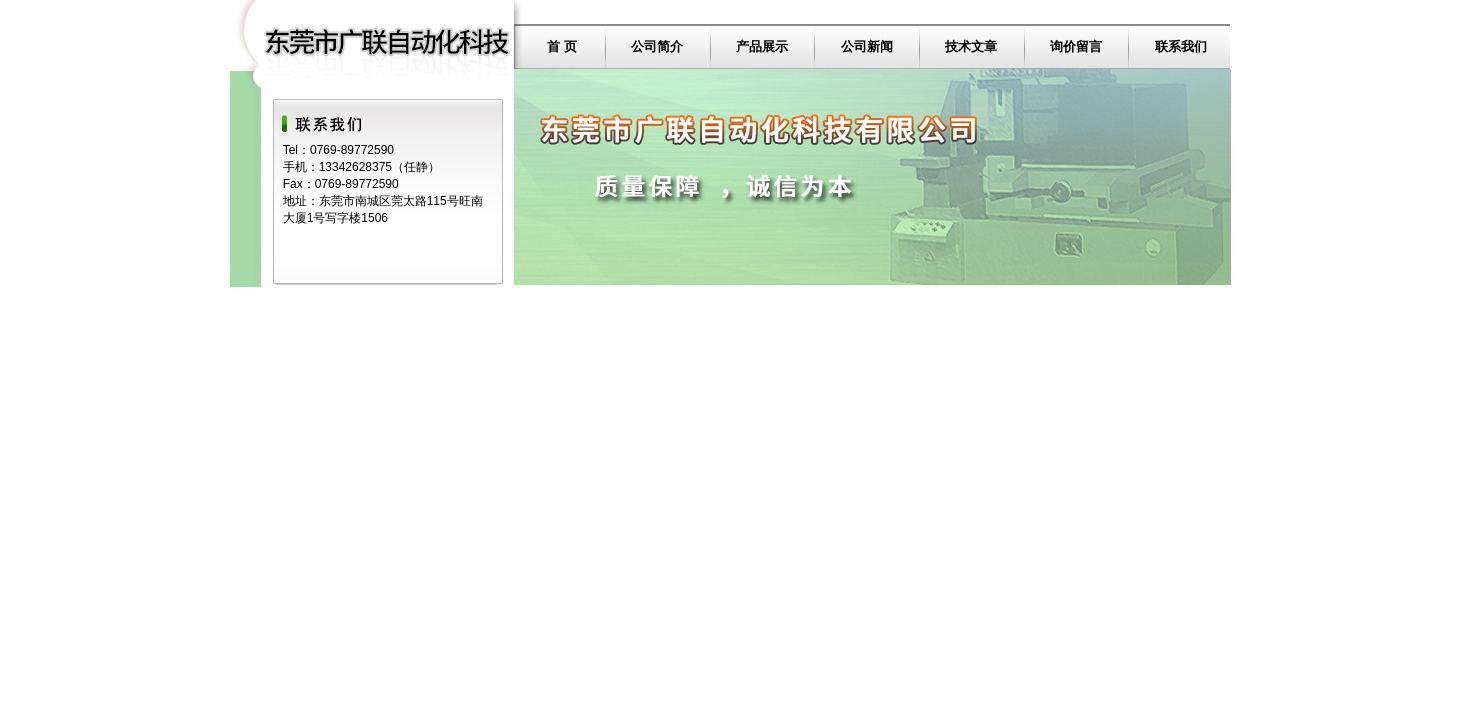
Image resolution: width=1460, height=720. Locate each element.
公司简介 (657, 46)
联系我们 (1181, 46)
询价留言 (1076, 46)
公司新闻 (867, 46)
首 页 (562, 46)
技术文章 (971, 46)
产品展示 (762, 46)
